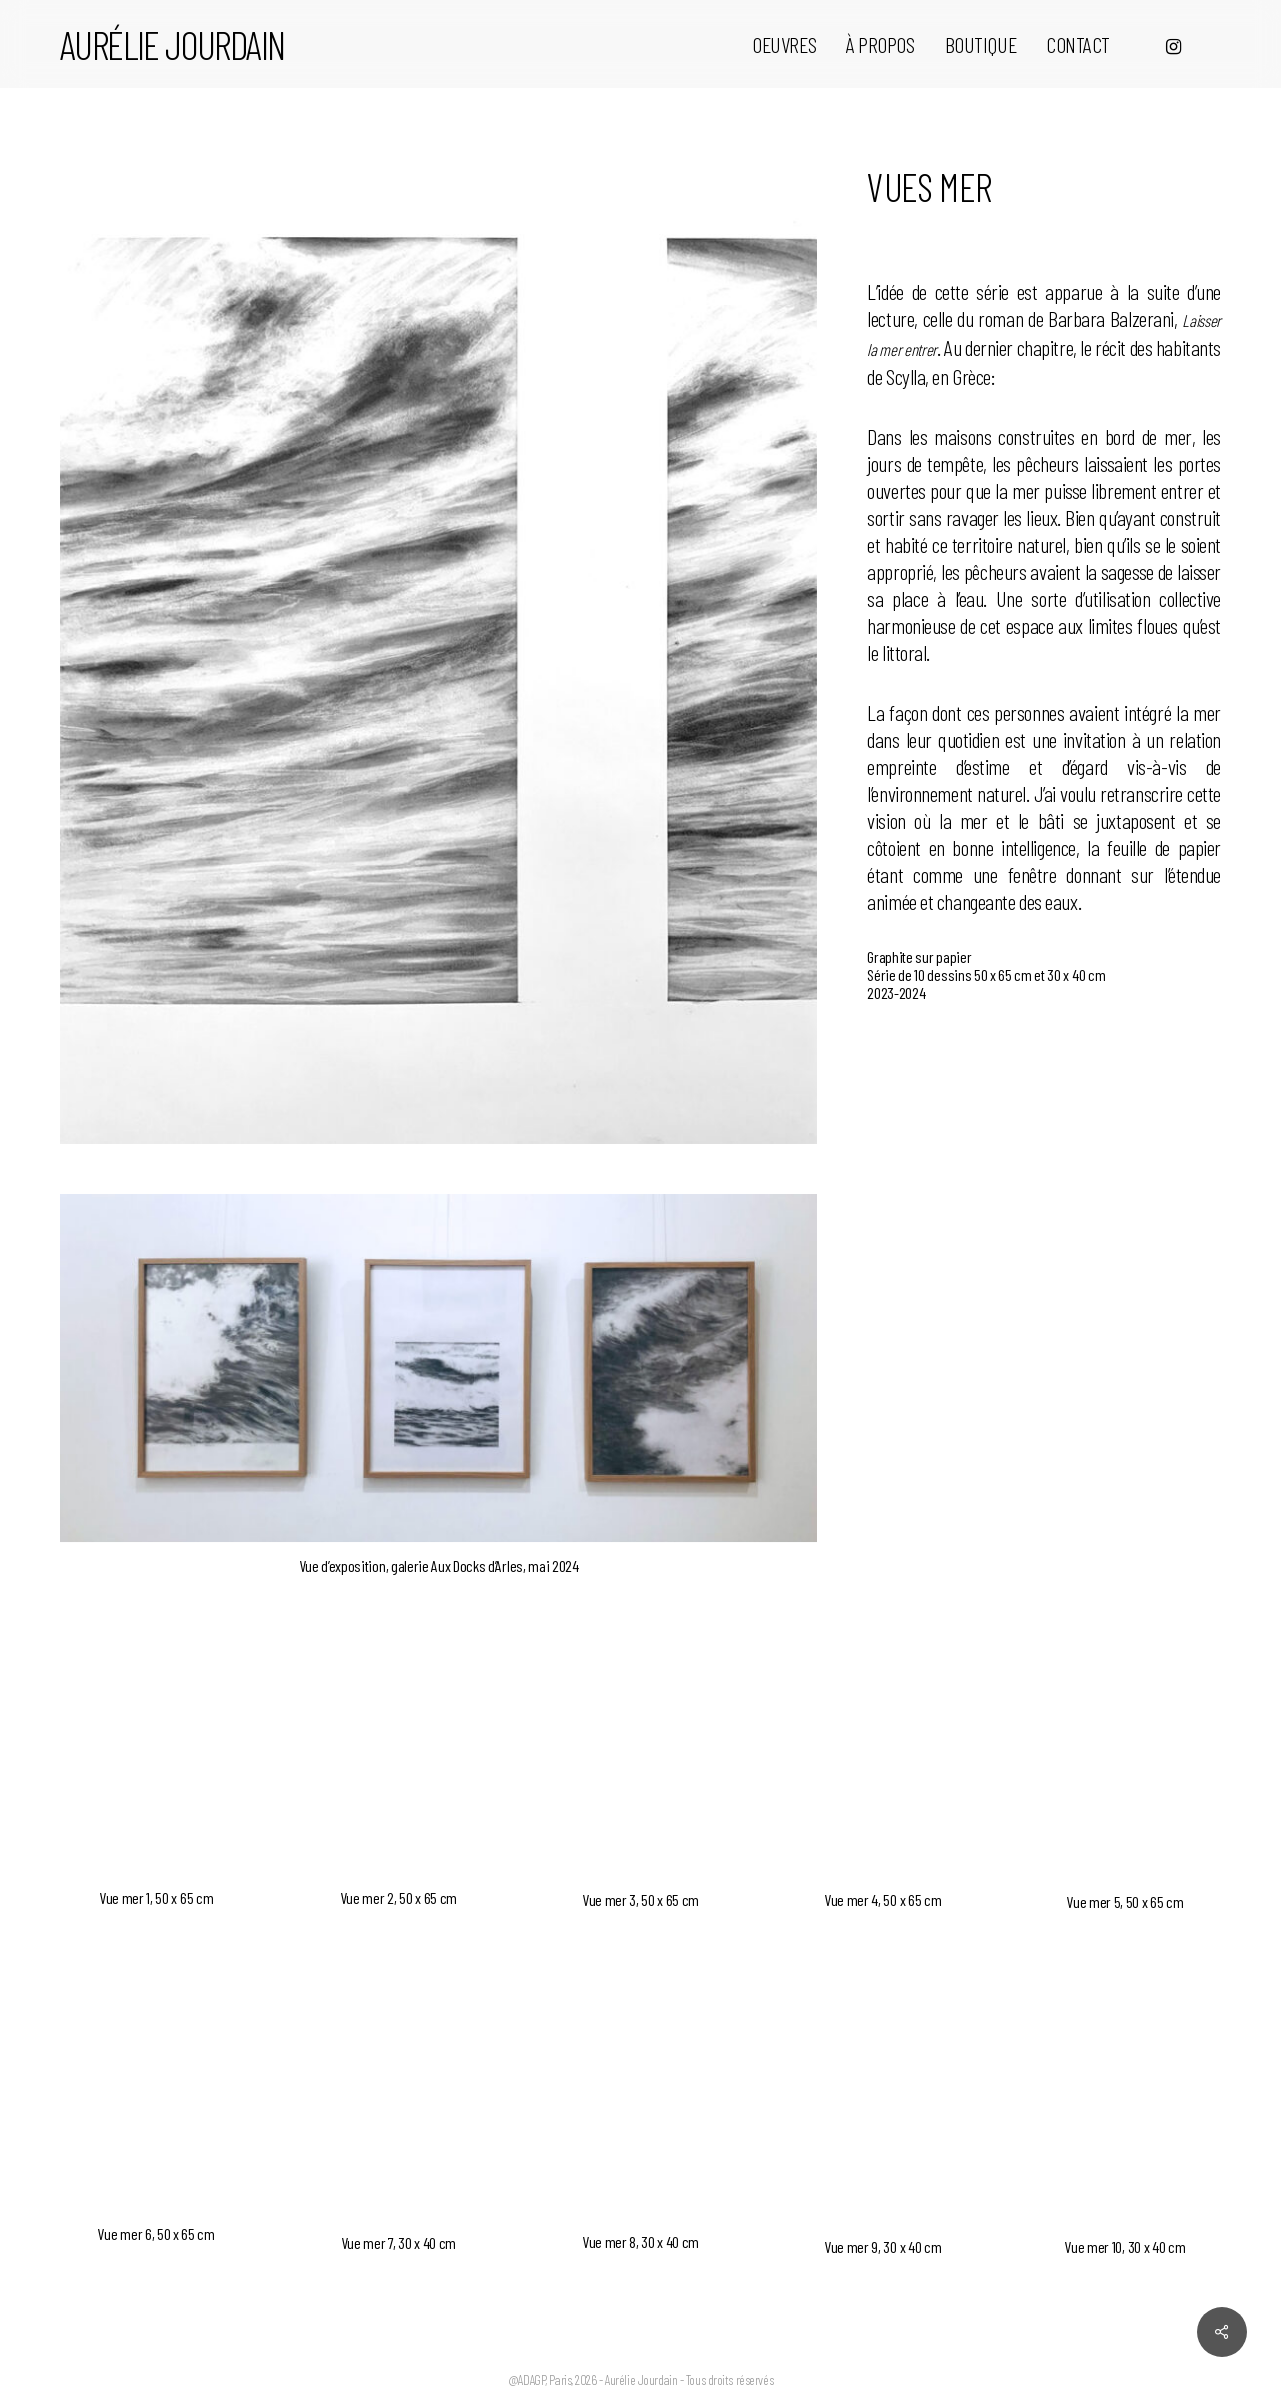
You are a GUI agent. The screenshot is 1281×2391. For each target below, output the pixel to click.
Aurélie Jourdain (172, 44)
